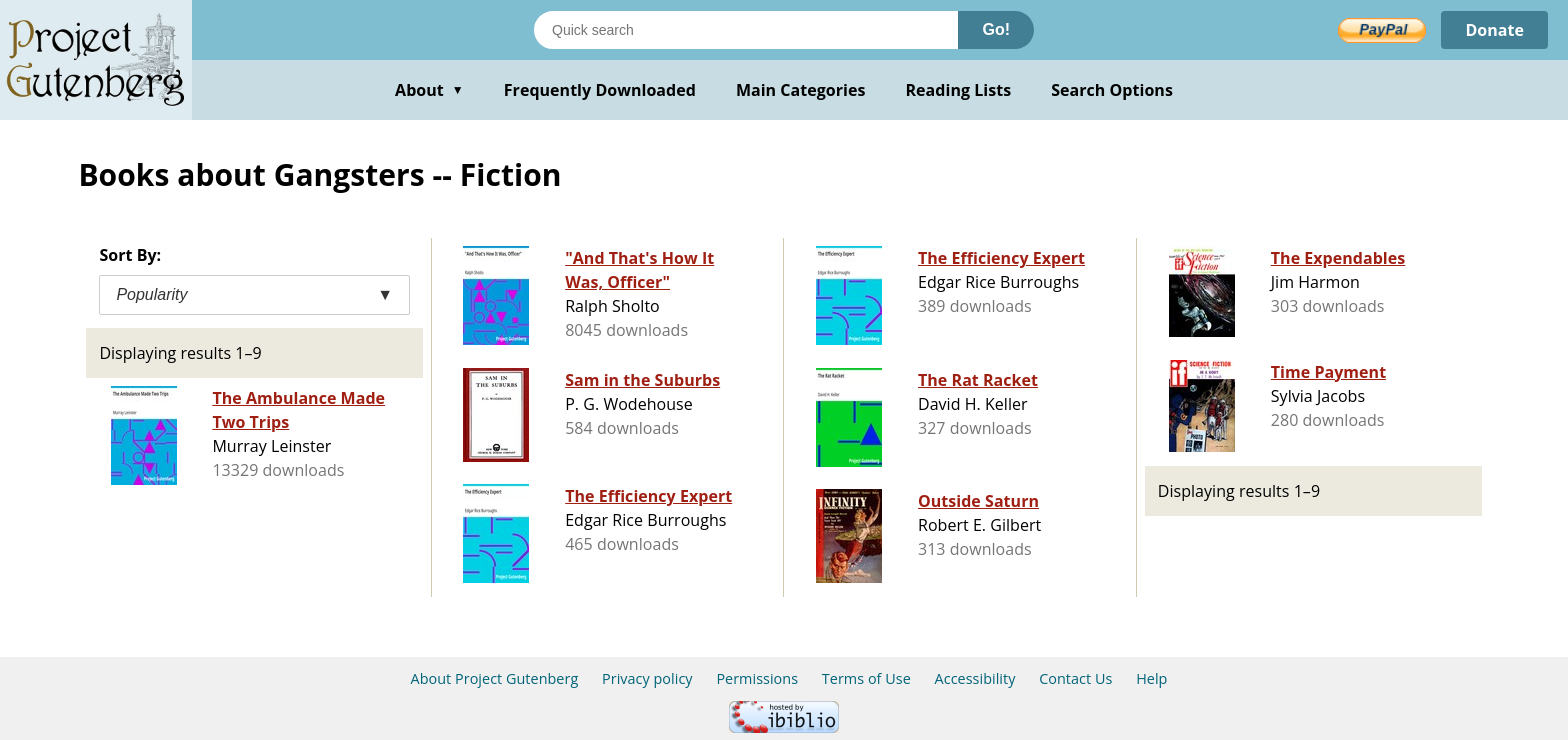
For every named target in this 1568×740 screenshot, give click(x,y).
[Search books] (746, 30)
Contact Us (1075, 678)
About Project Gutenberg (495, 678)
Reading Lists (959, 90)
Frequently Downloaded (600, 90)
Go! (996, 29)
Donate (1494, 30)
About (429, 90)
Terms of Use (866, 678)
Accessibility (975, 678)
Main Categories (801, 90)
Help (1151, 678)
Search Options (1112, 90)
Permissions (757, 678)
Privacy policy (647, 678)
